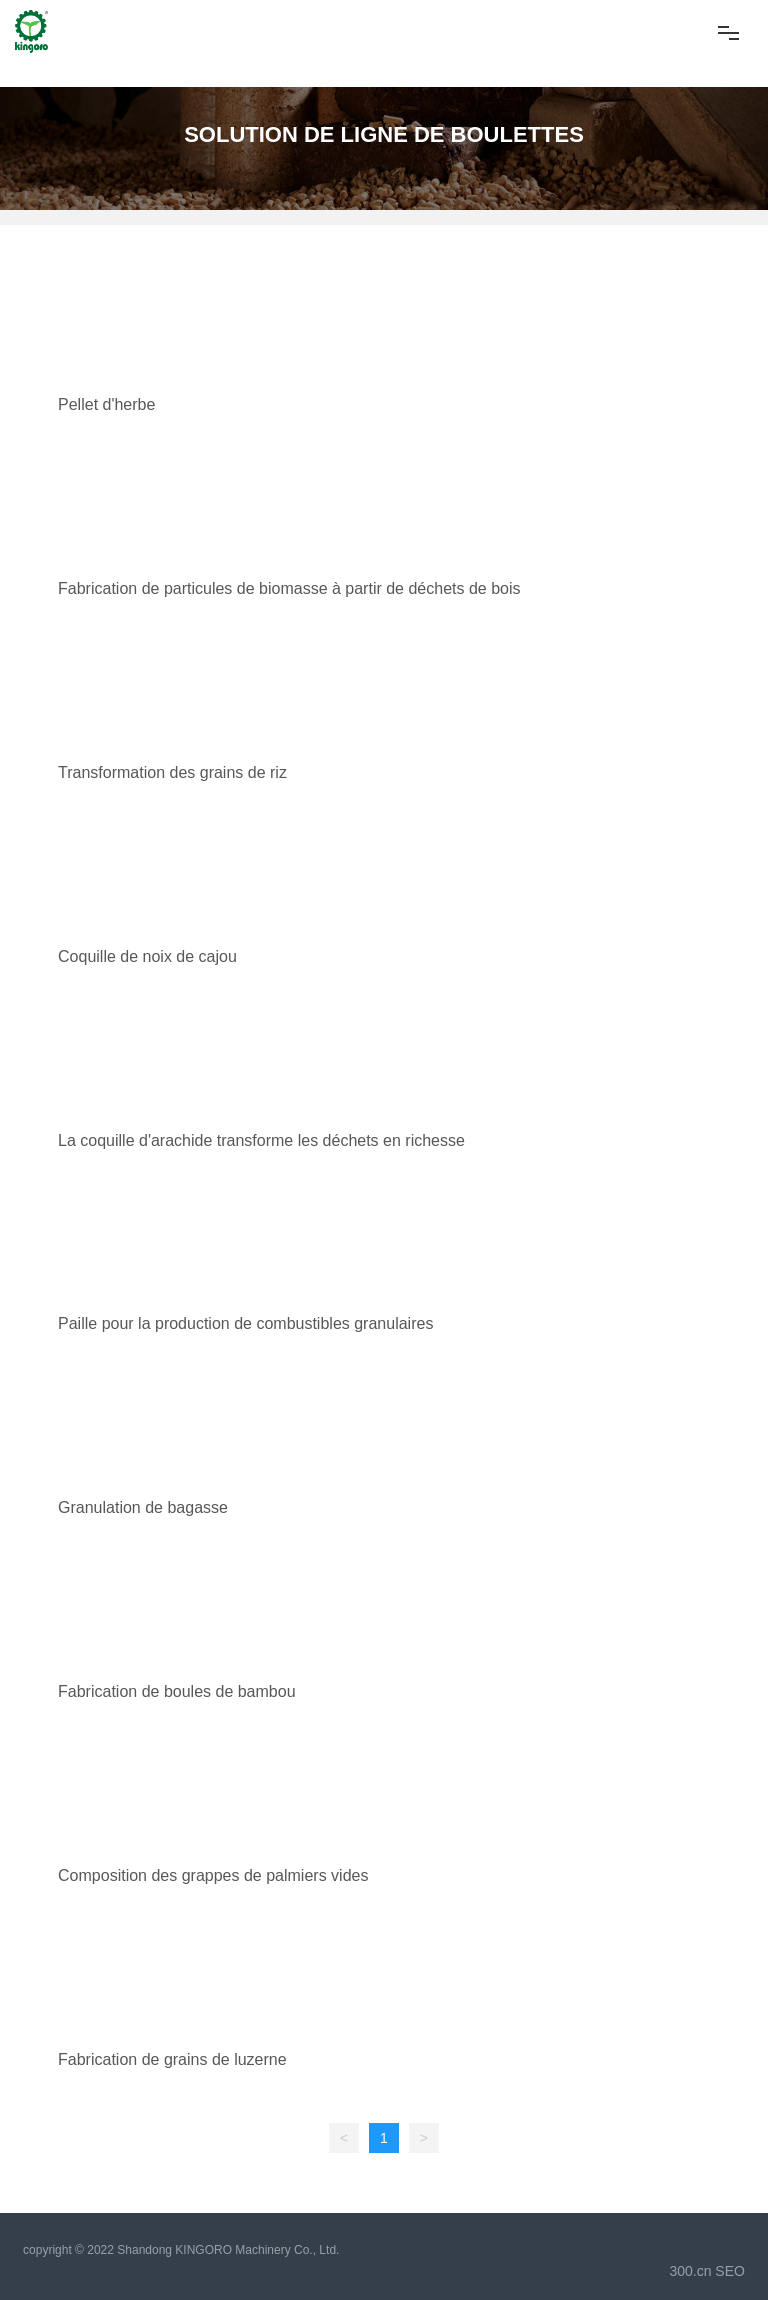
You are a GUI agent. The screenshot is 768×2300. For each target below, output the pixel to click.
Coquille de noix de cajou (147, 956)
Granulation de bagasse (143, 1507)
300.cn (690, 2271)
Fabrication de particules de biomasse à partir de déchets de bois (289, 588)
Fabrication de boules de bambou (177, 1691)
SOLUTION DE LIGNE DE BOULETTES (384, 134)
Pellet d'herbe (106, 404)
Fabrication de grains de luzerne (172, 2059)
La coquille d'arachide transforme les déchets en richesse (261, 1140)
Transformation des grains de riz (172, 772)
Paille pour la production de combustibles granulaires (245, 1323)
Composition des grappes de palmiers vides (213, 1875)
